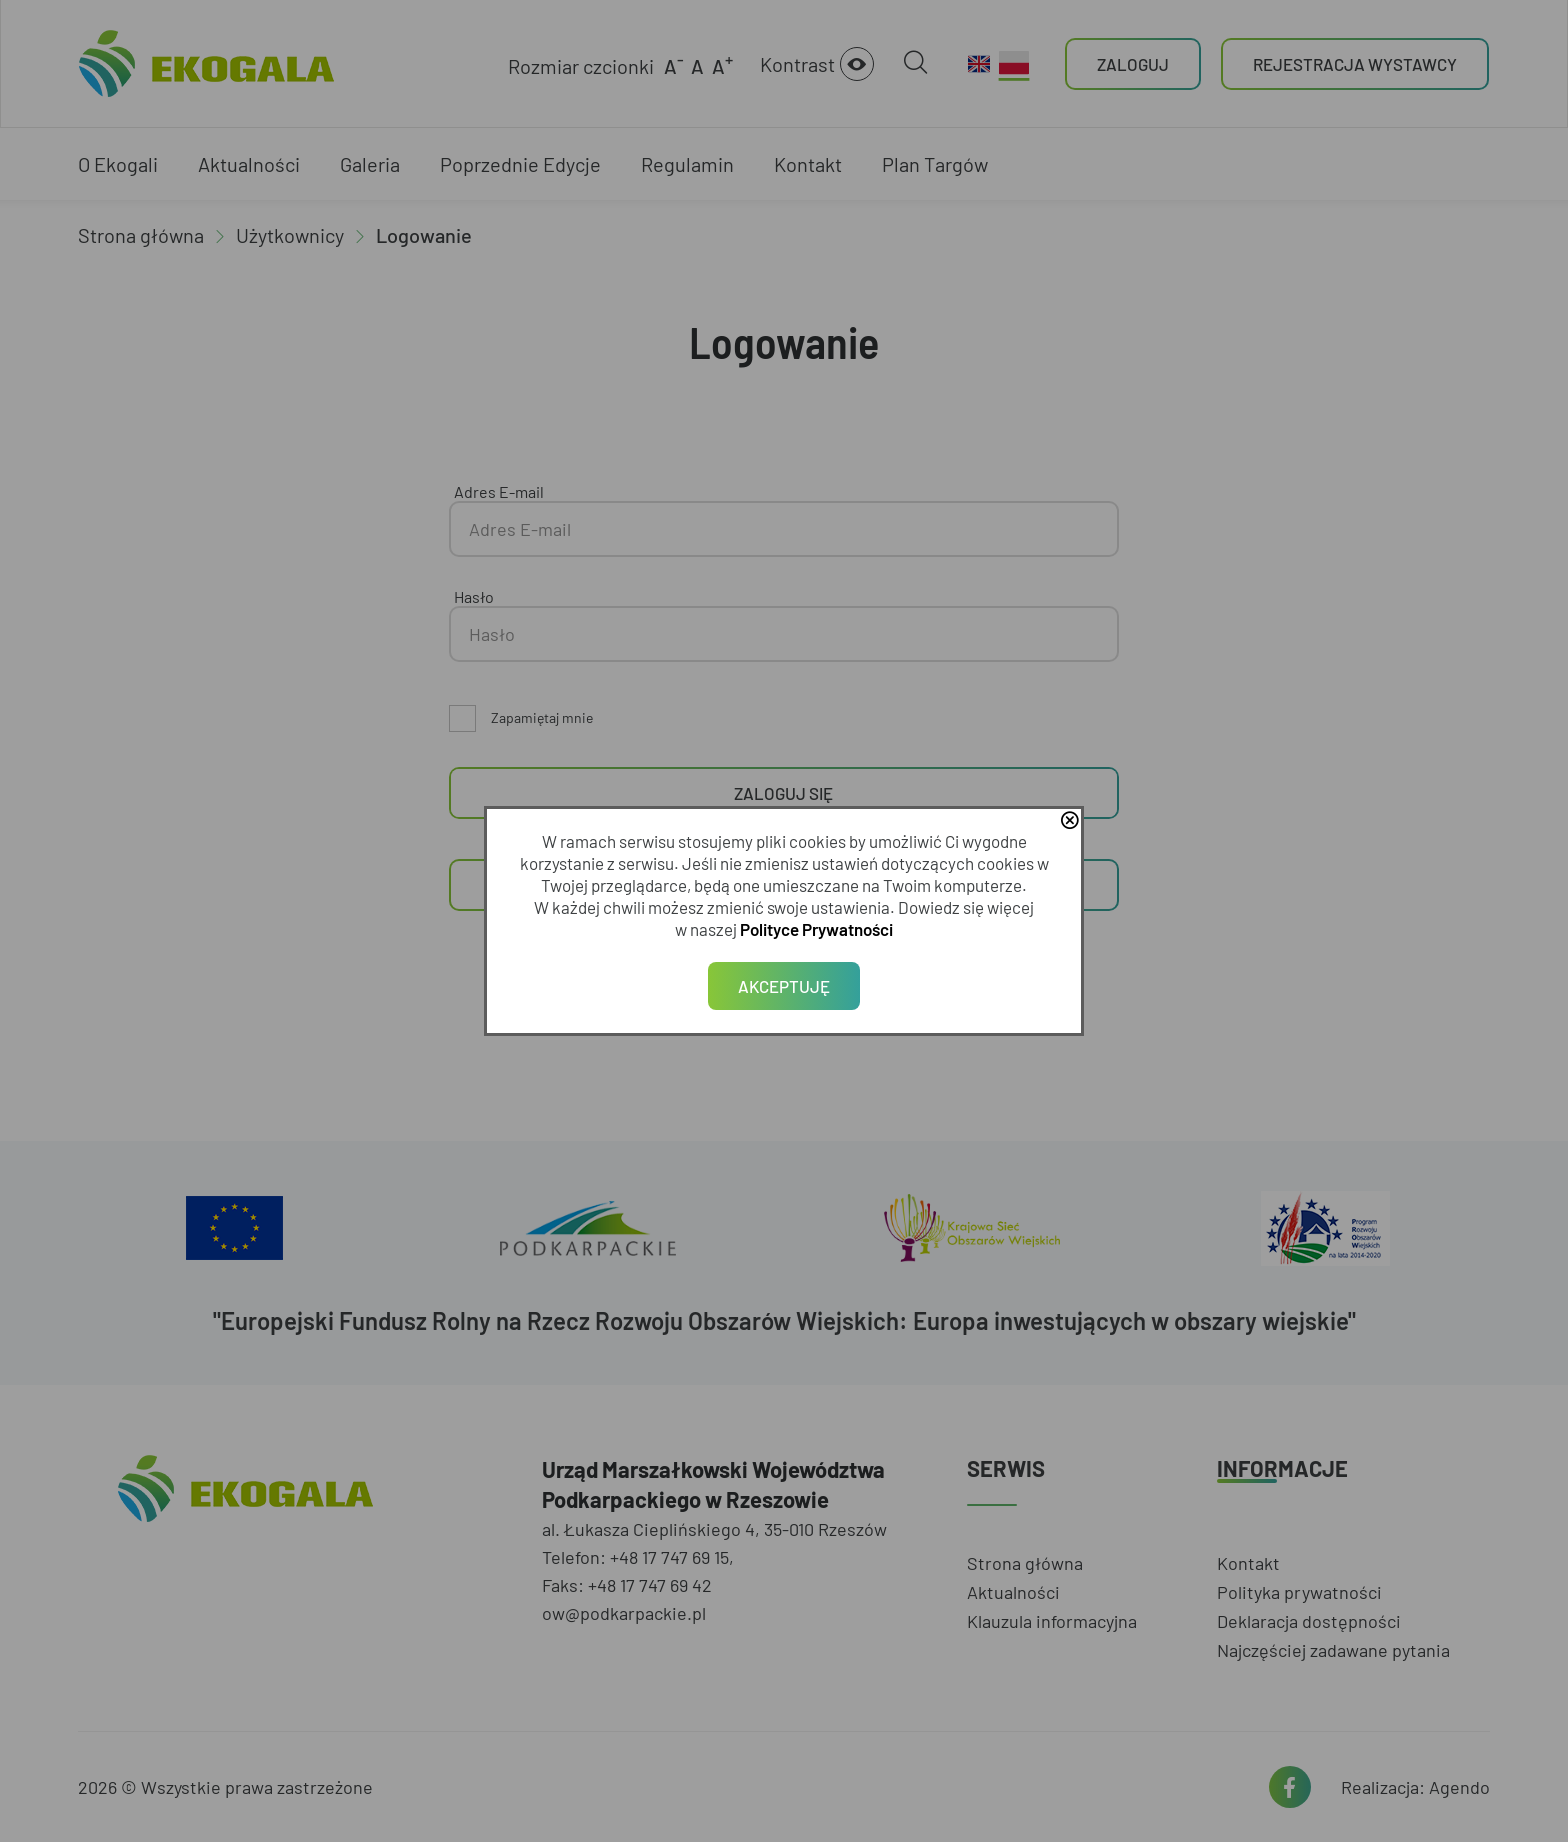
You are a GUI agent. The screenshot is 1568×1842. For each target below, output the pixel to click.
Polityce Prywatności (816, 929)
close (1069, 822)
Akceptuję (784, 986)
